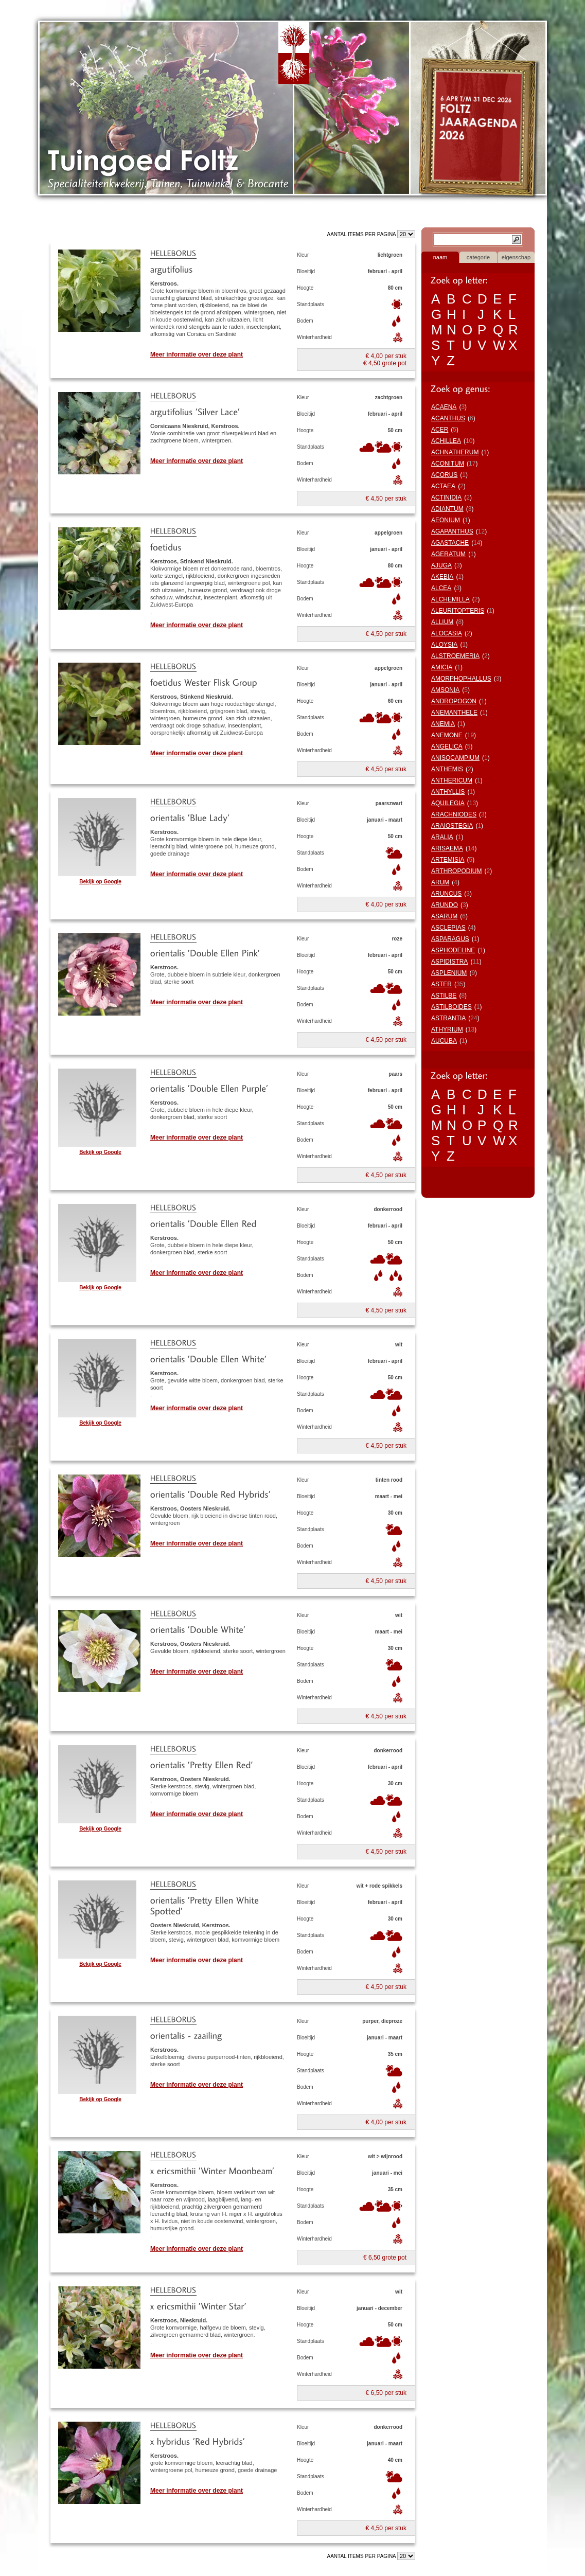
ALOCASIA (446, 633)
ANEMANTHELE (454, 712)
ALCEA (441, 588)
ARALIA (442, 837)
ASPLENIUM (449, 972)
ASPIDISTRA (449, 961)
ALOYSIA (444, 644)
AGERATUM (448, 554)
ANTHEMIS (447, 769)
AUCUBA (444, 1040)
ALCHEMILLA (450, 599)
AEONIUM (445, 520)
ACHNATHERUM (454, 452)
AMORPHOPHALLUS (461, 678)
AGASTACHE (450, 542)
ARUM (440, 882)
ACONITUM (447, 463)
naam (440, 257)
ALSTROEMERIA (455, 656)
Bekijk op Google (100, 881)
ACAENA (443, 407)
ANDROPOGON (453, 701)
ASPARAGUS (450, 939)
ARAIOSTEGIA (452, 825)
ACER (439, 429)
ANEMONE (447, 735)
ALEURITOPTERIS (457, 610)
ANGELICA (447, 746)
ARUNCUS (446, 893)
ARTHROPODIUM (456, 871)
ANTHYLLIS (448, 791)
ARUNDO (444, 905)
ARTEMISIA (447, 859)
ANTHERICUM (451, 780)
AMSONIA (445, 690)
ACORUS (444, 474)
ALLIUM (442, 622)
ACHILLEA (446, 441)
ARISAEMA (447, 848)
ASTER (441, 984)
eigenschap (516, 257)
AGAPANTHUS (452, 531)
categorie (478, 257)
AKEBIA (442, 576)
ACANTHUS (448, 418)
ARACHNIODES (453, 814)
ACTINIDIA (446, 497)
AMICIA (441, 667)
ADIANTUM (447, 508)
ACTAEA (443, 486)
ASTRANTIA (448, 1018)
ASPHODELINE (453, 950)
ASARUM (444, 916)
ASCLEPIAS (448, 927)
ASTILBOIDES (451, 1006)
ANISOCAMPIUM (455, 757)
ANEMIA (443, 723)
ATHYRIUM (447, 1029)
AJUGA (441, 565)
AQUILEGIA (448, 803)
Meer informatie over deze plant (196, 354)
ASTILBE (443, 995)
